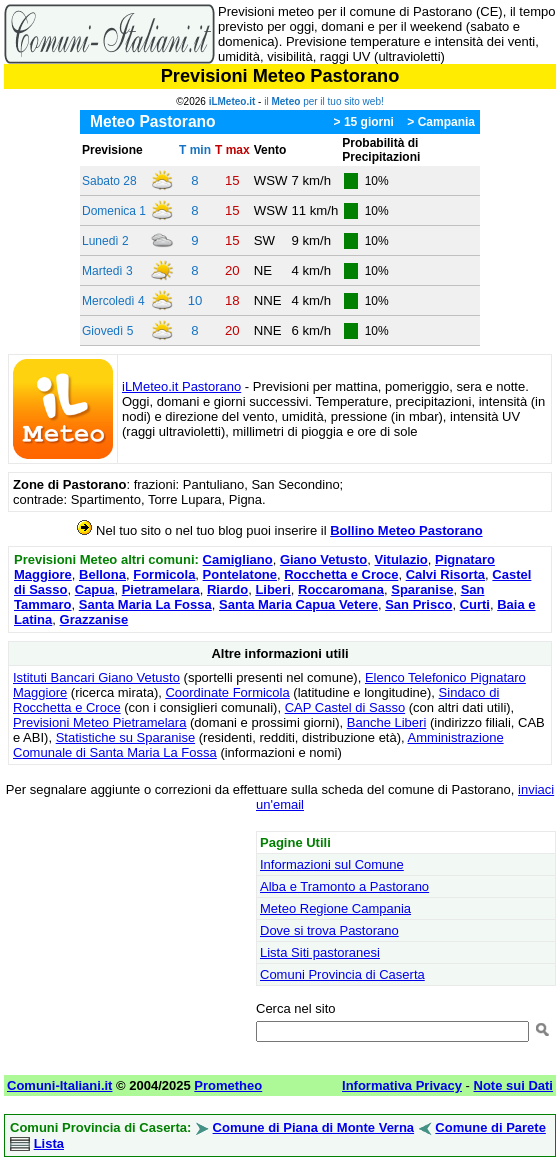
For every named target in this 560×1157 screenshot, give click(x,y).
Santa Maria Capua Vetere (298, 604)
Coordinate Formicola (227, 692)
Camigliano (238, 559)
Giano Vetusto (323, 559)
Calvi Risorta (445, 574)
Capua (95, 589)
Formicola (164, 574)
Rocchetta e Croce (341, 574)
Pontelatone (240, 574)
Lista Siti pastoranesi (320, 952)
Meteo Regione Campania (335, 908)
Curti (475, 604)
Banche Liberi (387, 722)
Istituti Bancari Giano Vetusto (96, 677)
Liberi (272, 589)
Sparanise (422, 589)
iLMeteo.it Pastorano (181, 386)
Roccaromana (341, 589)
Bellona (102, 574)
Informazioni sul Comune (332, 864)
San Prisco (418, 604)
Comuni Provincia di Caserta (342, 974)
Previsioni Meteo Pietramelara (99, 722)
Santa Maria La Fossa (145, 604)
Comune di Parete (490, 1127)
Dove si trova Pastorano (329, 930)
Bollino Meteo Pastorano (406, 530)
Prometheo (228, 1085)
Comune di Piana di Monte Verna (314, 1127)
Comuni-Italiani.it (59, 1085)
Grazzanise (94, 619)
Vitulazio (401, 559)
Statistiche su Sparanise (125, 737)
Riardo (227, 589)
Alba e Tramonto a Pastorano (344, 886)
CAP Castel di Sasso (345, 707)
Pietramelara (161, 589)
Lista (49, 1143)
